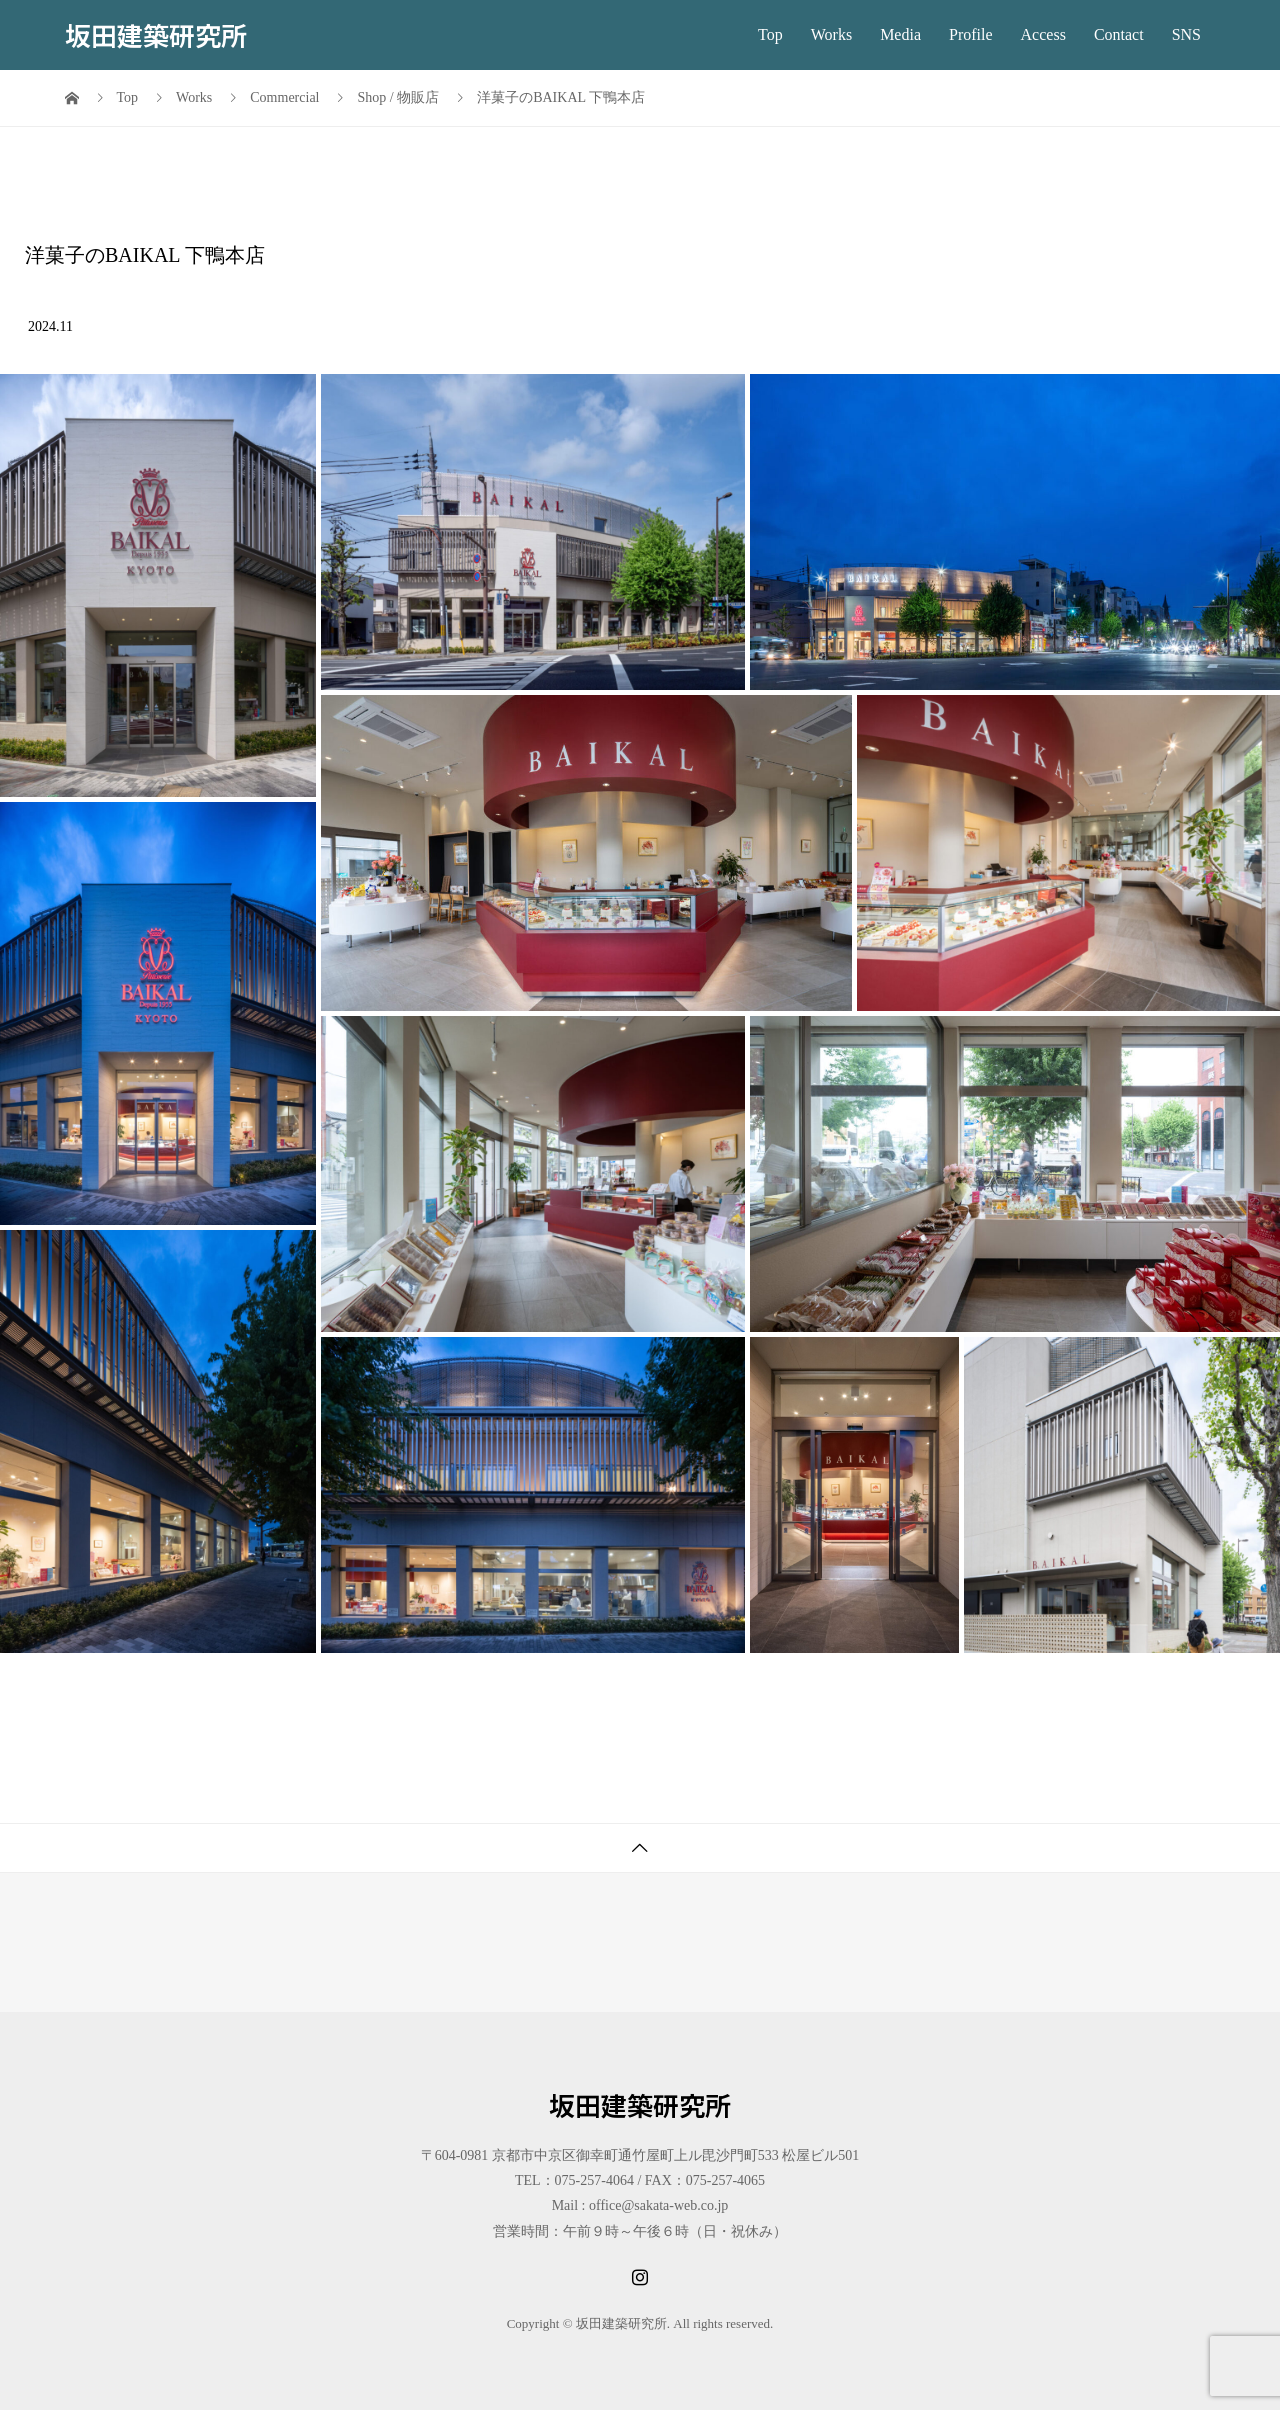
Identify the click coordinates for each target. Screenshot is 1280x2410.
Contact (1119, 34)
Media (900, 34)
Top (770, 34)
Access (1043, 34)
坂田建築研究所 (156, 34)
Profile (971, 34)
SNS (1186, 34)
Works (831, 34)
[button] (158, 585)
